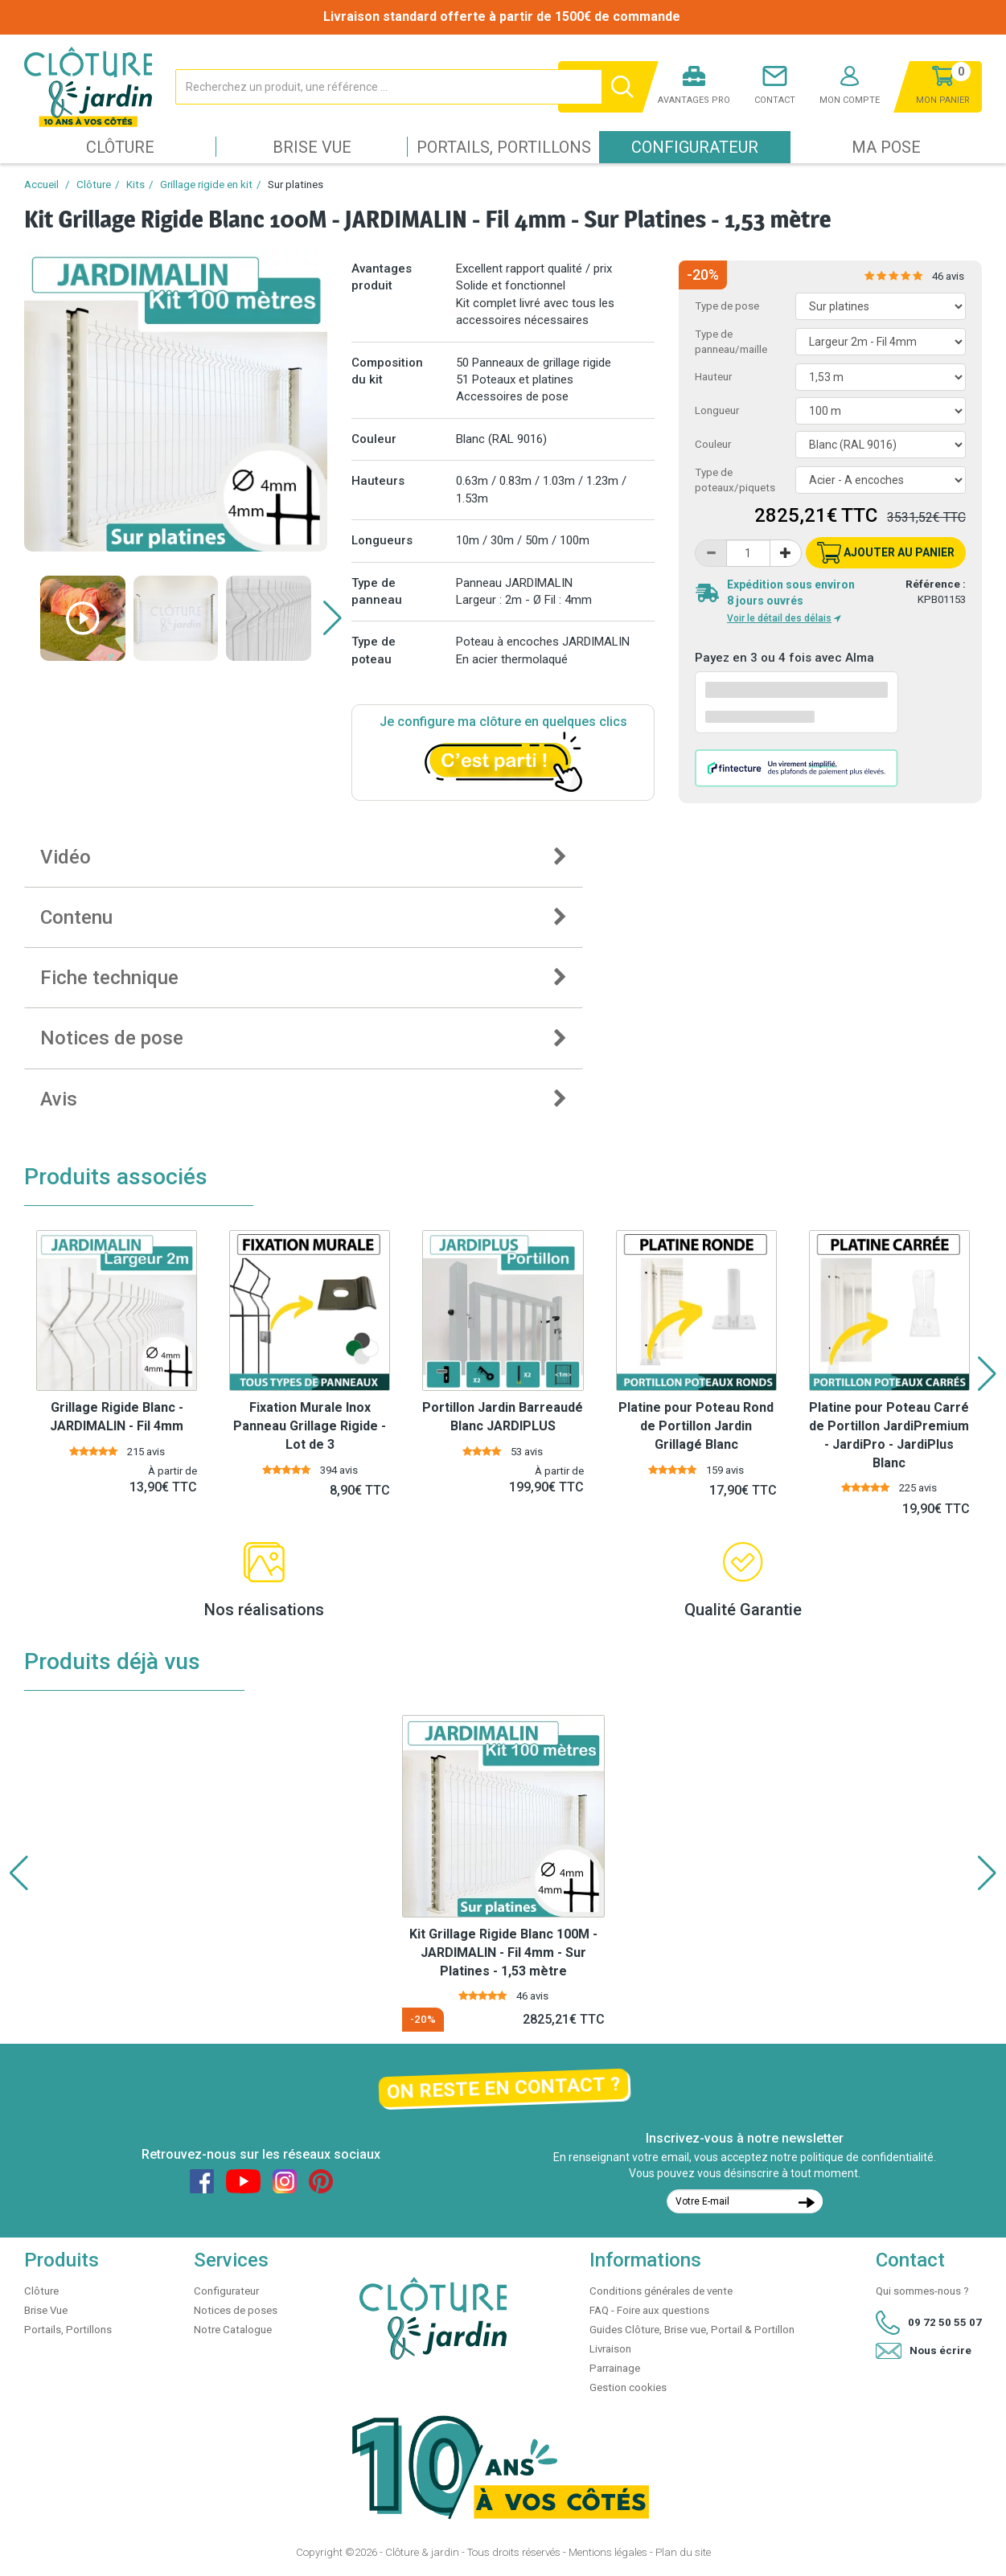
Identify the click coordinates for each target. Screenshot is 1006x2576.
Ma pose (886, 147)
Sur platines (295, 184)
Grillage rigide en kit (206, 184)
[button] (332, 618)
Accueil (41, 184)
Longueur (717, 410)
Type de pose (727, 306)
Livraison (610, 2349)
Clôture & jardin (422, 2552)
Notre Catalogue (233, 2330)
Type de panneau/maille (731, 341)
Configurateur (694, 147)
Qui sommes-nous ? (922, 2291)
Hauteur (713, 377)
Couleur (713, 444)
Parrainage (614, 2368)
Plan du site (683, 2552)
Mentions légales (608, 2552)
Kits (135, 184)
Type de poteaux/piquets (735, 480)
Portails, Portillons (504, 147)
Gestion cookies (628, 2387)
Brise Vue (312, 147)
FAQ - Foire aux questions (649, 2310)
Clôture (120, 147)
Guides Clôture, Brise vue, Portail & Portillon (692, 2330)
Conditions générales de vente (661, 2291)
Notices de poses (235, 2310)
